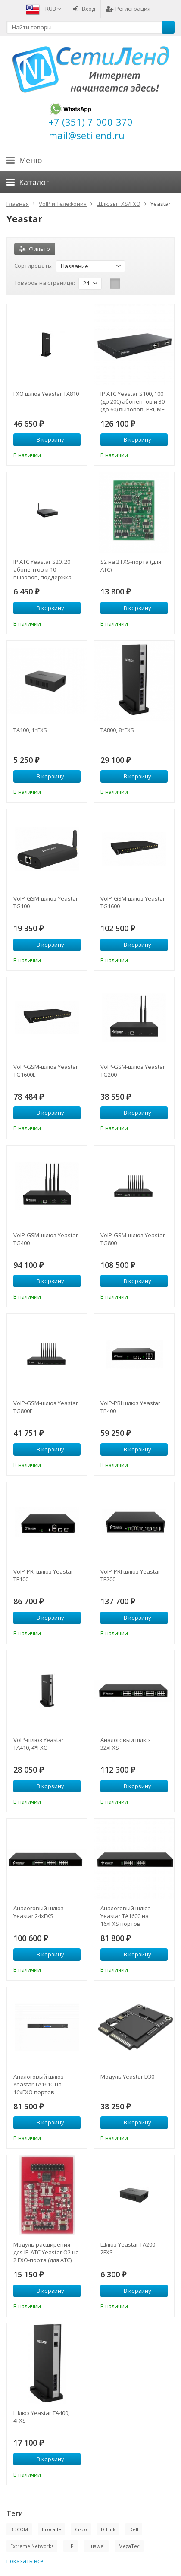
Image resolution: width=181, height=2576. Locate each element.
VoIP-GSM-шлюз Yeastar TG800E (45, 1407)
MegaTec (129, 2546)
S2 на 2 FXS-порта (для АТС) (130, 565)
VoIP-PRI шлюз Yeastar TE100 (43, 1575)
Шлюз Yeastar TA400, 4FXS (41, 2416)
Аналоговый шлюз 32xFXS (125, 1743)
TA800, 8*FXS (117, 730)
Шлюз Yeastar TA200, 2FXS (128, 2248)
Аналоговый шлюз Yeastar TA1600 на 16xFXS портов (125, 1916)
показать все (25, 2561)
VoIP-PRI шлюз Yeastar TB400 (130, 1407)
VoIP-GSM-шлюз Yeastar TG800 (132, 1239)
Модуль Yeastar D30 (127, 2076)
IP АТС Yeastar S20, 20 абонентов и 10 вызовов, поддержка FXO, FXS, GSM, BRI (42, 569)
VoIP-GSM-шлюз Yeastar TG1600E (45, 1070)
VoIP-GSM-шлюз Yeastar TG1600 (132, 902)
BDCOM (19, 2529)
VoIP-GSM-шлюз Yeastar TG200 (132, 1070)
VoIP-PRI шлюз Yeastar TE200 (130, 1575)
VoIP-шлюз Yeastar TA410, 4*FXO (38, 1743)
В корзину (45, 439)
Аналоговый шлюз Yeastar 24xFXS (38, 1912)
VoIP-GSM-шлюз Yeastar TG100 (45, 902)
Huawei (96, 2546)
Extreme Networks (31, 2546)
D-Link (108, 2529)
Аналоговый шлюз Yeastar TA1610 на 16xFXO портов (38, 2084)
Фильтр (34, 249)
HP (70, 2546)
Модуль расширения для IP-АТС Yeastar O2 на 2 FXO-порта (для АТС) (46, 2252)
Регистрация (128, 9)
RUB (53, 9)
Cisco (81, 2529)
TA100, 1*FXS (30, 730)
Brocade (51, 2529)
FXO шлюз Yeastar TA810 (46, 394)
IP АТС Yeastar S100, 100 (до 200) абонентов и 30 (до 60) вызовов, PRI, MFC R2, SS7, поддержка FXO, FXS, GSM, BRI (134, 401)
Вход (83, 9)
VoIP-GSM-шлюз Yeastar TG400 (45, 1239)
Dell (133, 2529)
